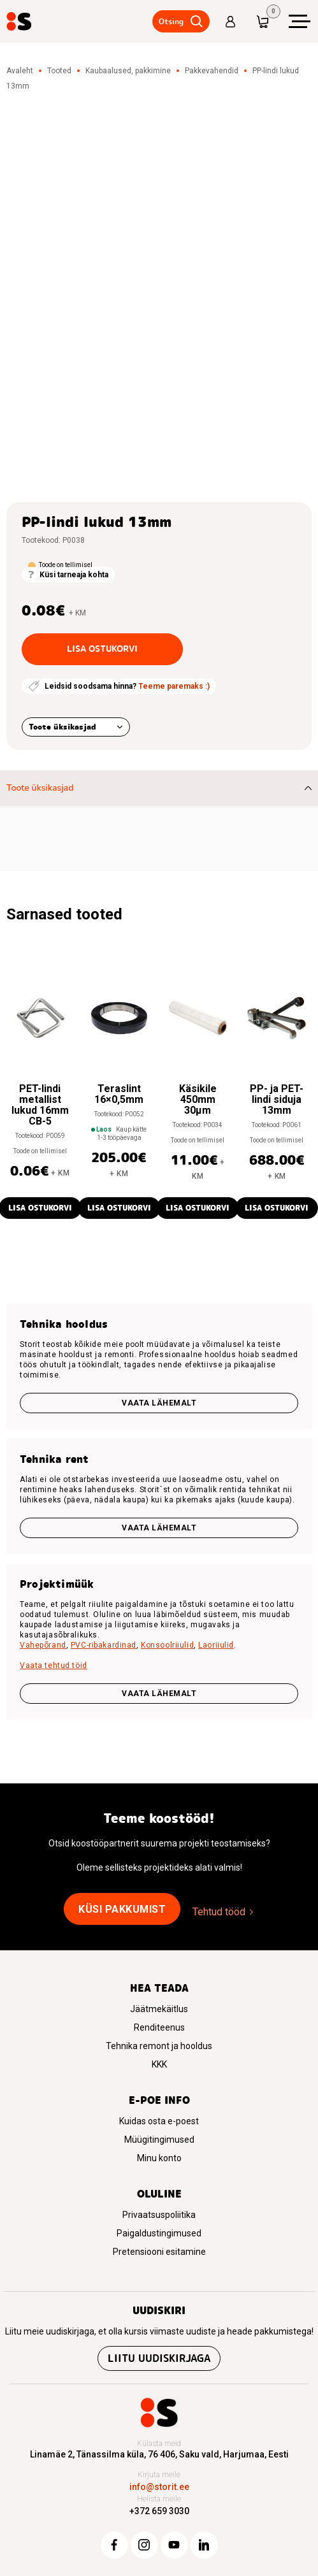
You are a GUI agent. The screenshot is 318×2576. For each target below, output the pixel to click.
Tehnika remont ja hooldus (159, 2046)
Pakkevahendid (211, 70)
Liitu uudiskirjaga (159, 2358)
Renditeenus (159, 2027)
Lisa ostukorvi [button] (119, 1207)
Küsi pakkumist (122, 1909)
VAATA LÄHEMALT (159, 1693)
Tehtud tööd (218, 1912)
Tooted (59, 70)
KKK (159, 2064)
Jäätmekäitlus (159, 2009)
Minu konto (159, 2158)
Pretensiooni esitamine (159, 2252)
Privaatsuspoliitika (159, 2215)
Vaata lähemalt (159, 1403)
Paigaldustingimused (159, 2233)
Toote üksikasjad (62, 726)
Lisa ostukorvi (102, 648)
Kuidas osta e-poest (159, 2121)
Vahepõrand (43, 1645)
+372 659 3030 (159, 2511)
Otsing (171, 21)
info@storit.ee (159, 2487)
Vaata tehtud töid (53, 1665)
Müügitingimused (159, 2139)
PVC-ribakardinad (103, 1645)
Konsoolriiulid (167, 1645)
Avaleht (19, 70)
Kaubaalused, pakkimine (128, 70)
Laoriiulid (216, 1645)
